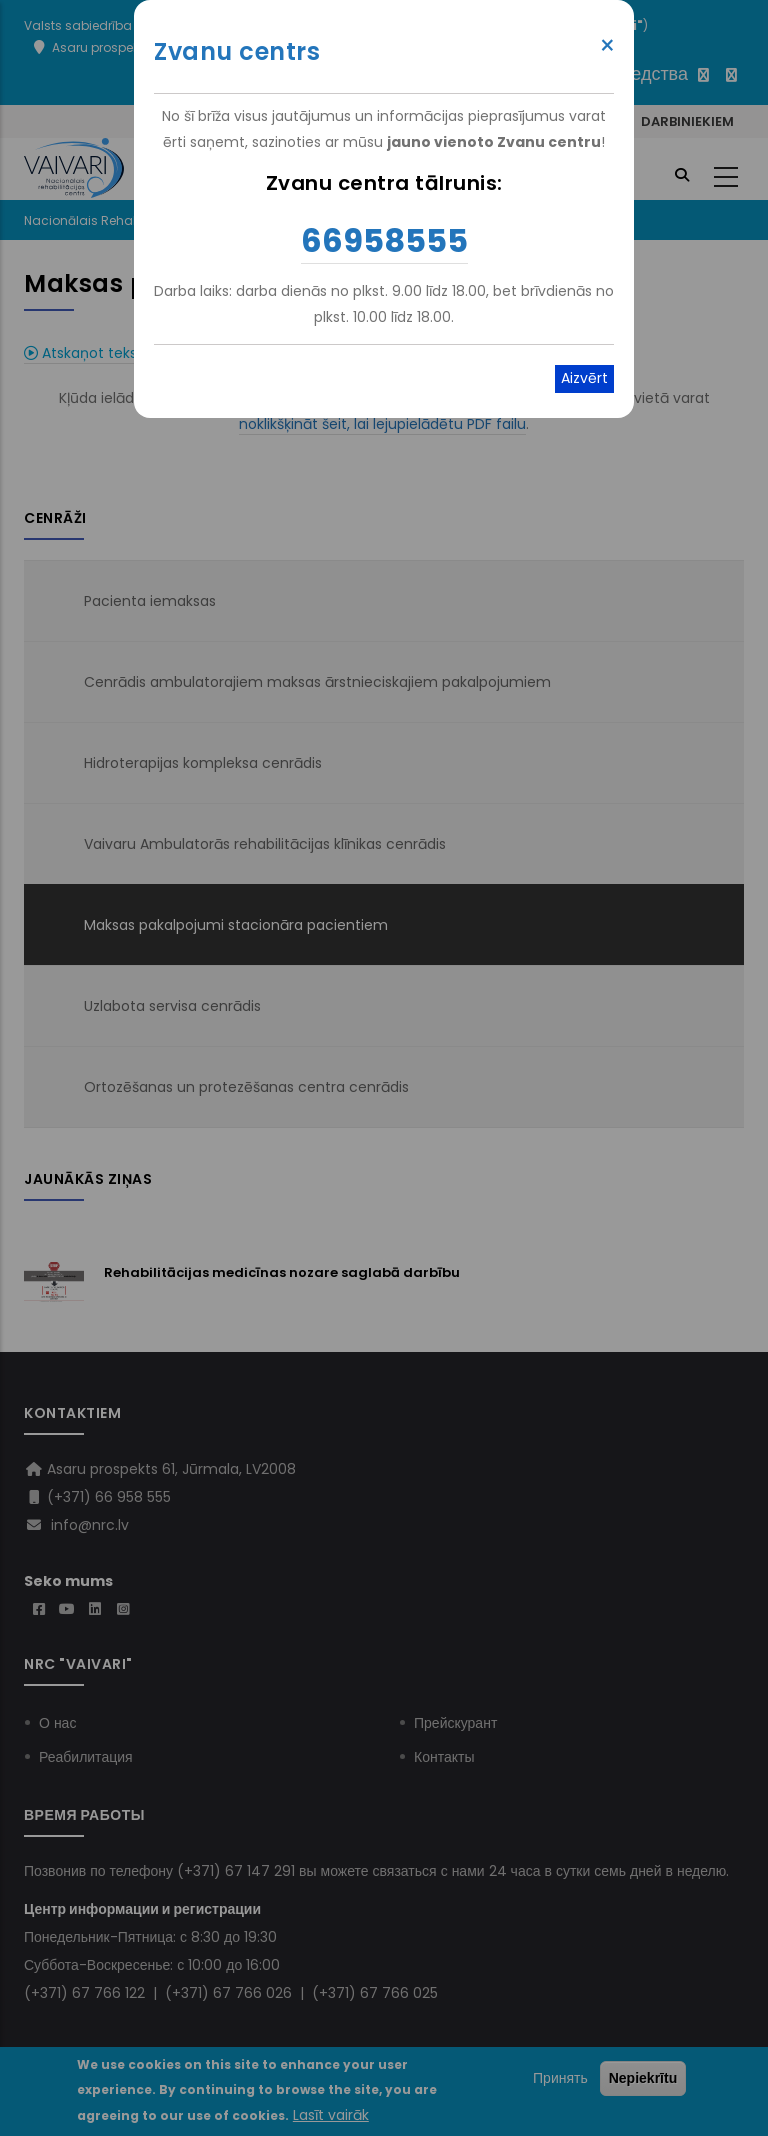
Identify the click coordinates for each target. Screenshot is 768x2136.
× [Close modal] (607, 46)
